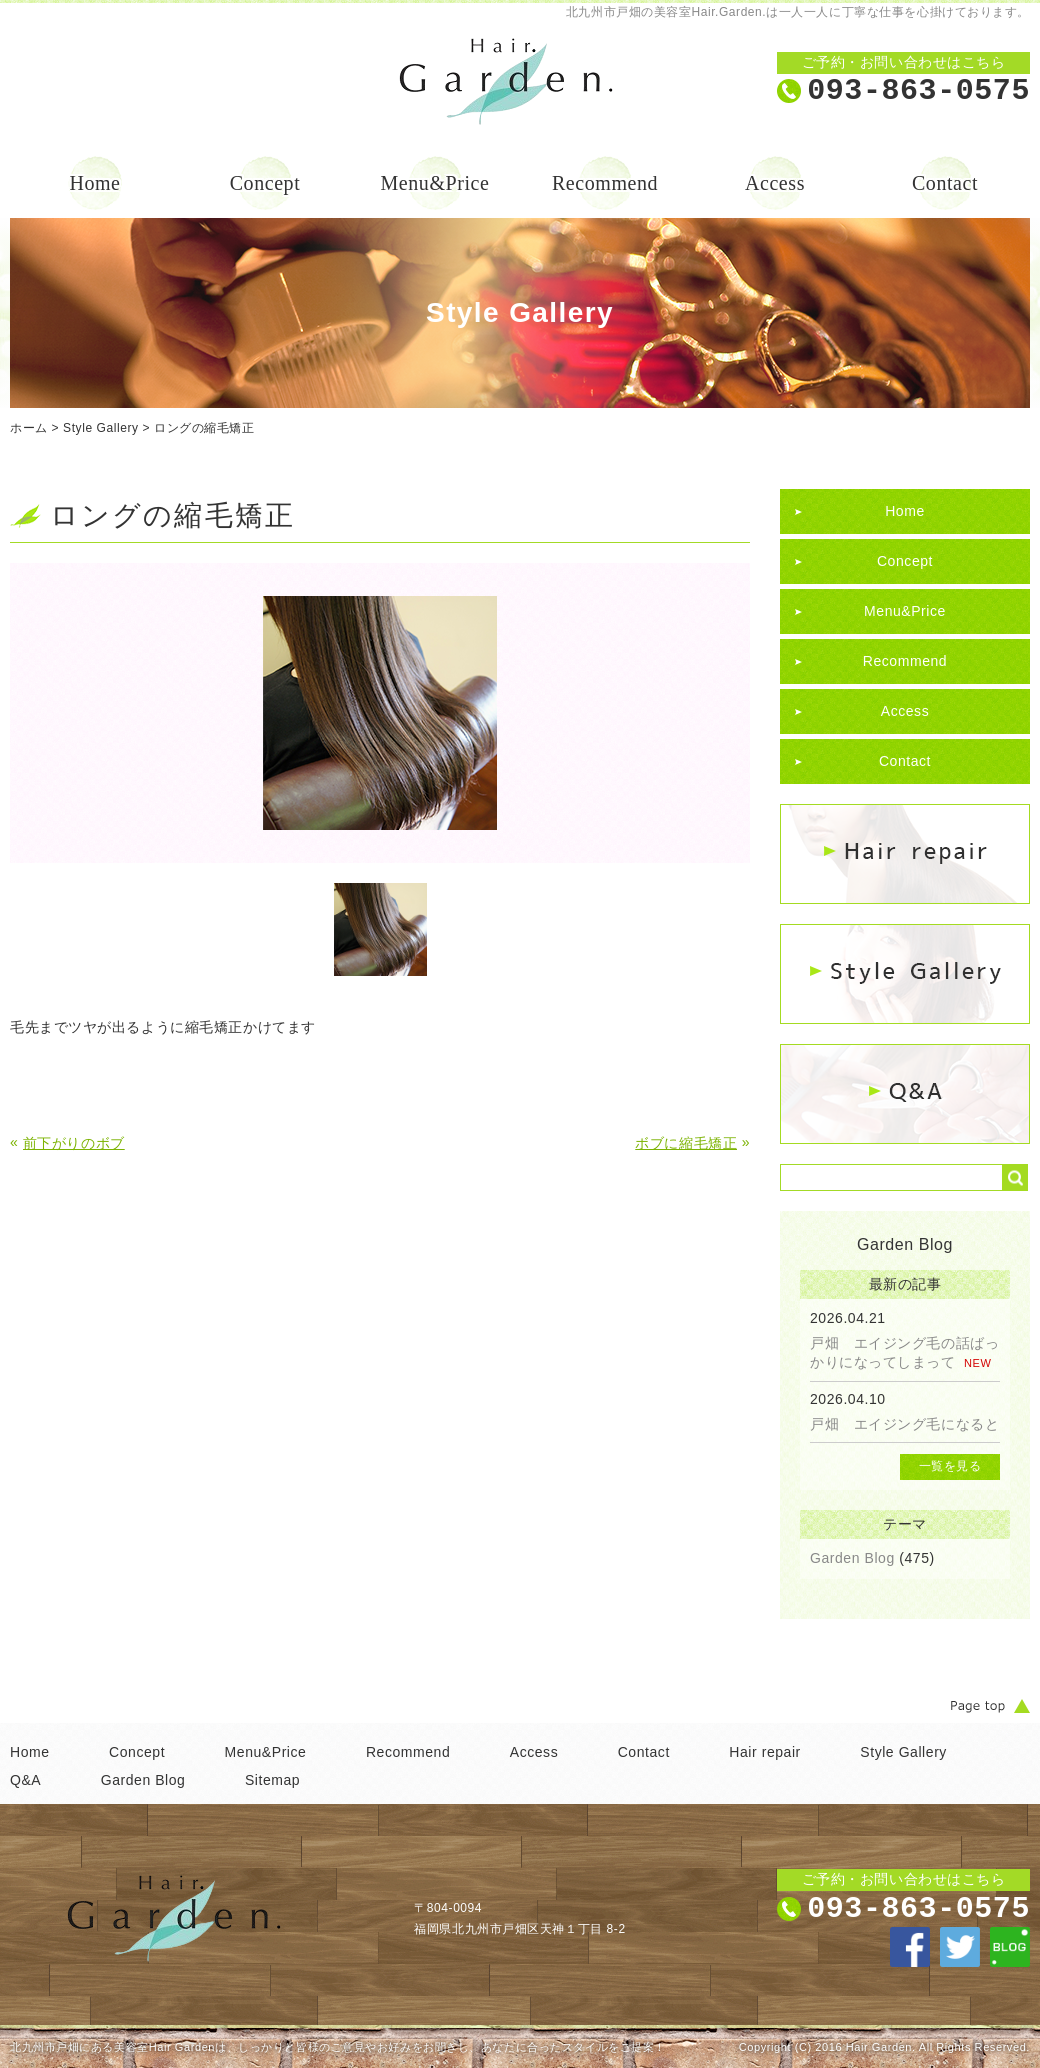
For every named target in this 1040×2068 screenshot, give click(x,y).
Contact (945, 183)
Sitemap (272, 1780)
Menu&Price (435, 183)
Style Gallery (100, 428)
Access (775, 183)
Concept (265, 183)
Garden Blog (852, 1558)
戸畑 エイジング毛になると (904, 1424)
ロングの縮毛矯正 (204, 428)
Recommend (605, 183)
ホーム (29, 428)
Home (94, 183)
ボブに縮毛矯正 (686, 1143)
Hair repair (765, 1752)
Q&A (25, 1780)
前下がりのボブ (74, 1143)
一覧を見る (950, 1466)
